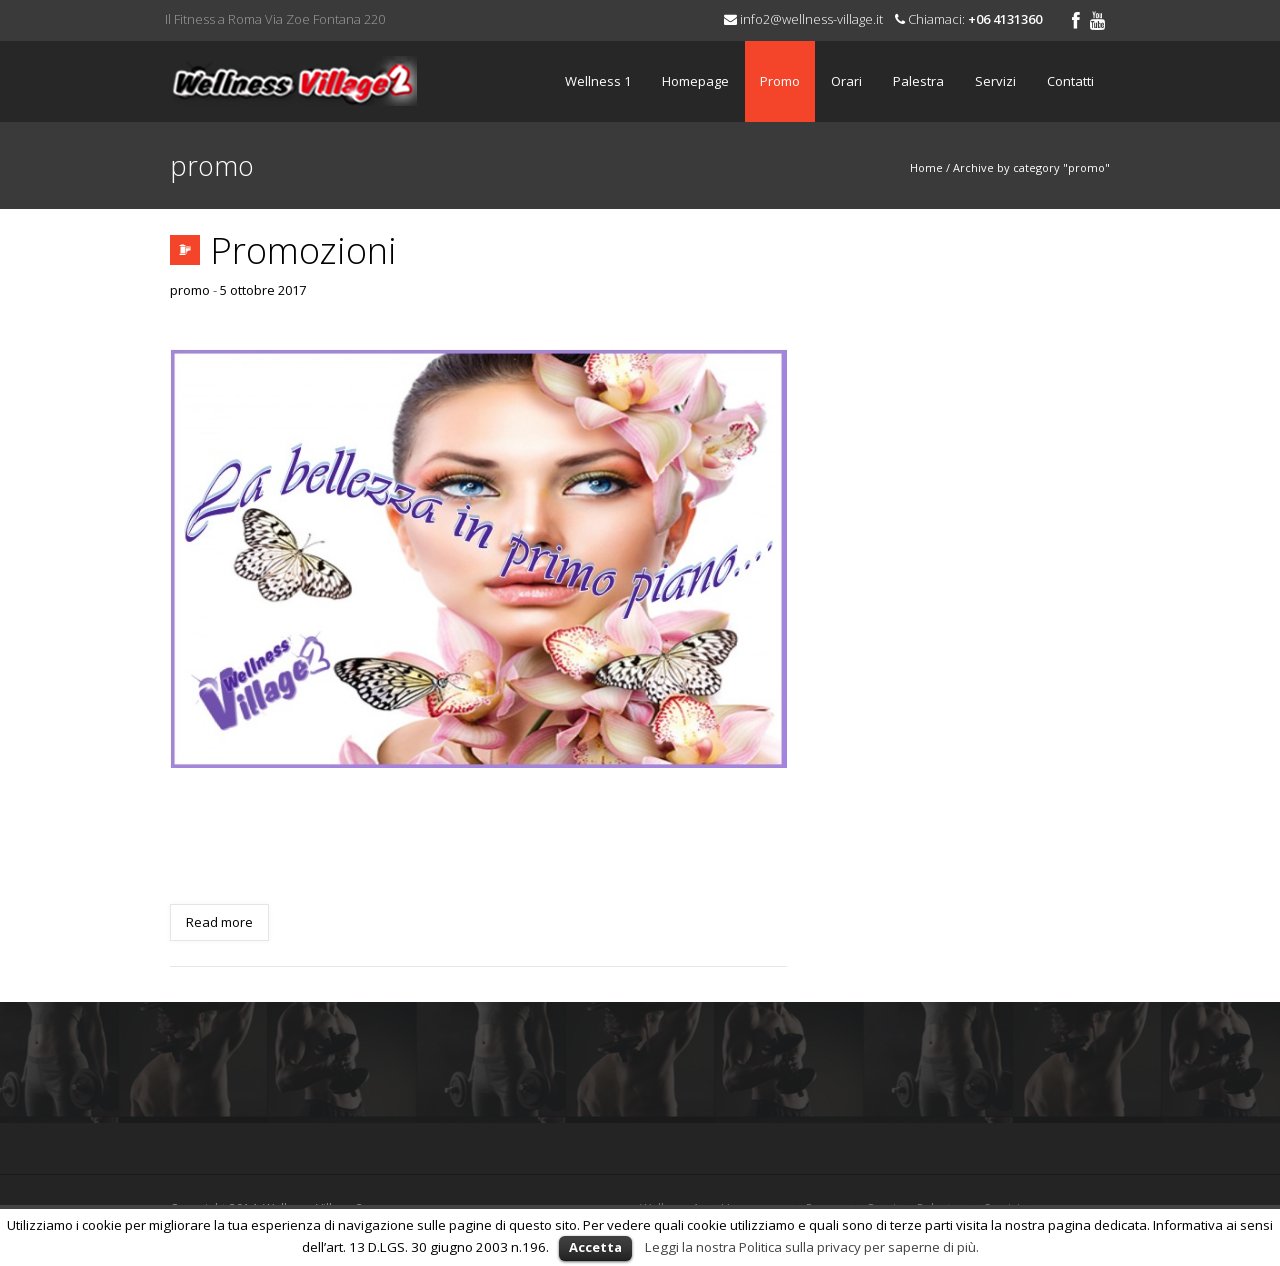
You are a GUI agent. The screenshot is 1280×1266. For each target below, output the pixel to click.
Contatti (1070, 81)
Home (926, 167)
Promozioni (303, 250)
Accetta (595, 1247)
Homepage (695, 81)
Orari (846, 81)
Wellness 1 (598, 81)
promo (190, 290)
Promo (780, 81)
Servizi (995, 81)
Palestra (918, 81)
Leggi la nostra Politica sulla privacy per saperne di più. (812, 1247)
